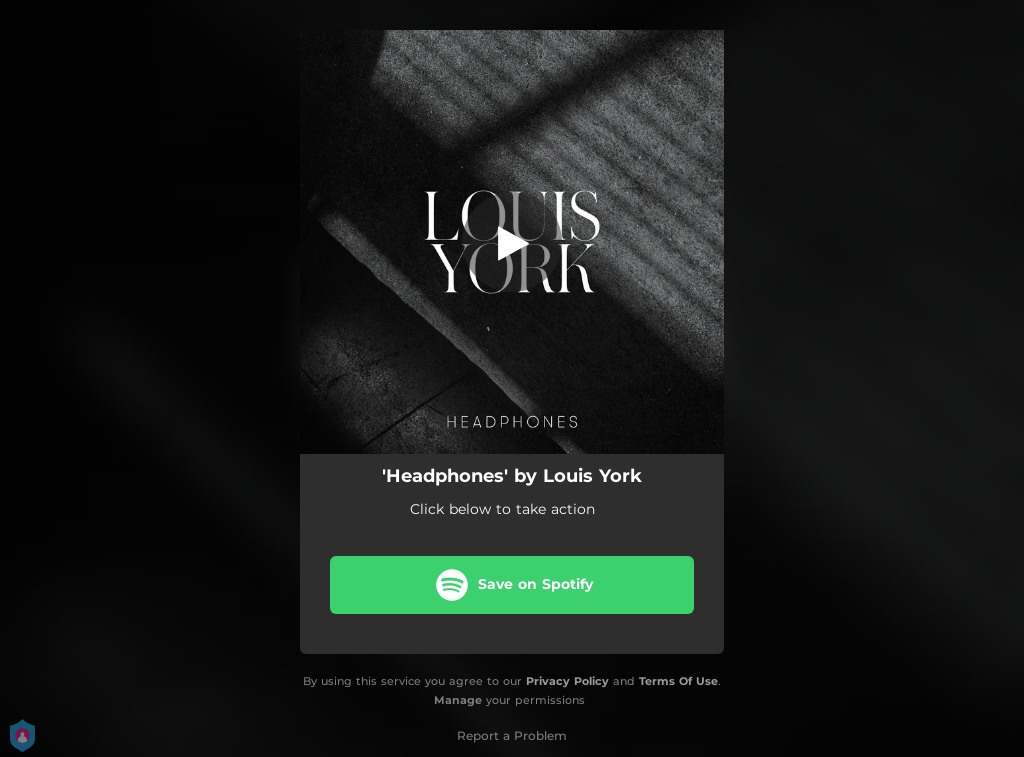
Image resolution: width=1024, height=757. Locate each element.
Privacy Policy (567, 681)
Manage (458, 700)
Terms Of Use (678, 681)
